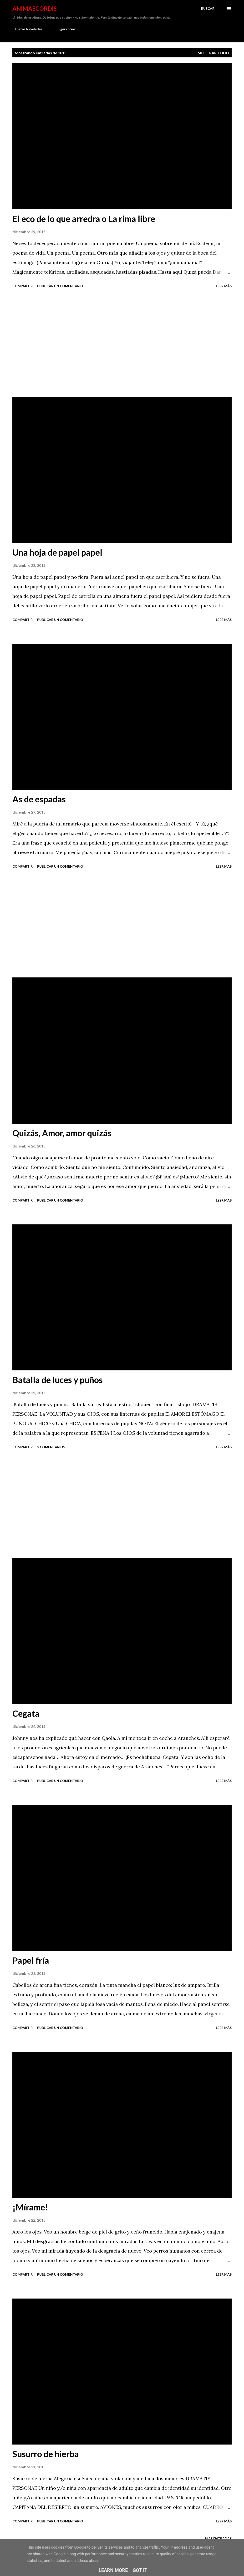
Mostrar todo (213, 52)
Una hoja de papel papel (57, 552)
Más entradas (218, 2538)
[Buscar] (207, 8)
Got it (140, 2570)
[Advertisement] (122, 343)
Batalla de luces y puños (57, 1379)
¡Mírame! (30, 2207)
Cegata (26, 1713)
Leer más (224, 286)
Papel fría (30, 1960)
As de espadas (39, 799)
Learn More (113, 2570)
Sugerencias (63, 29)
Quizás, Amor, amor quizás (62, 1133)
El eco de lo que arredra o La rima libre (83, 218)
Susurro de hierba (45, 2454)
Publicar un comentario (60, 286)
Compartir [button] (22, 286)
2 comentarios (51, 1447)
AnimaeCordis (34, 8)
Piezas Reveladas (26, 29)
